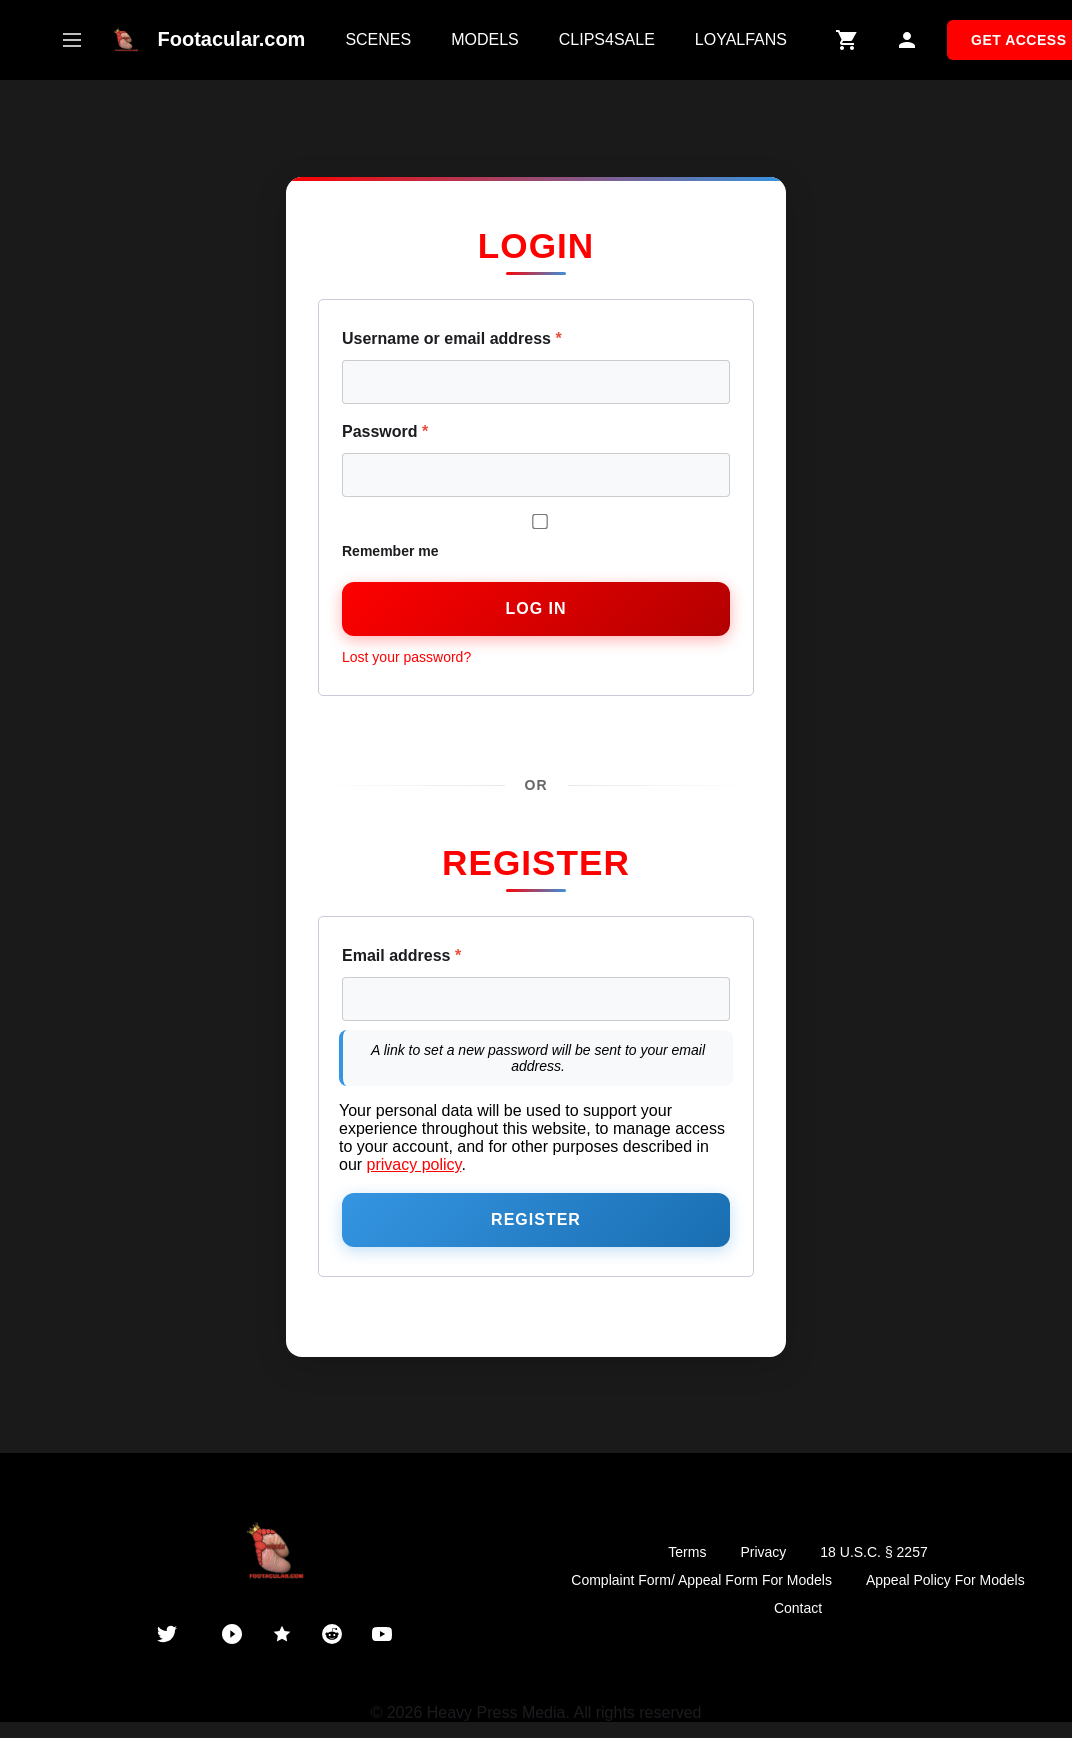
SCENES (378, 39)
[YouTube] (382, 1634)
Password (385, 431)
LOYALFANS (741, 39)
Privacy (763, 1552)
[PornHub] (232, 1634)
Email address (401, 955)
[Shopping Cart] (847, 40)
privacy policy (414, 1164)
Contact (798, 1608)
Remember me (536, 536)
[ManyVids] (282, 1634)
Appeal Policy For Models (945, 1580)
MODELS (485, 39)
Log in (535, 608)
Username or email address (452, 338)
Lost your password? (406, 657)
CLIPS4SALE (607, 39)
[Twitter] (167, 1634)
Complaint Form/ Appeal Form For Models (701, 1580)
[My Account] (907, 40)
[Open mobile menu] (72, 40)
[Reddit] (332, 1634)
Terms (687, 1552)
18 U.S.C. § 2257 (873, 1552)
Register (536, 1219)
